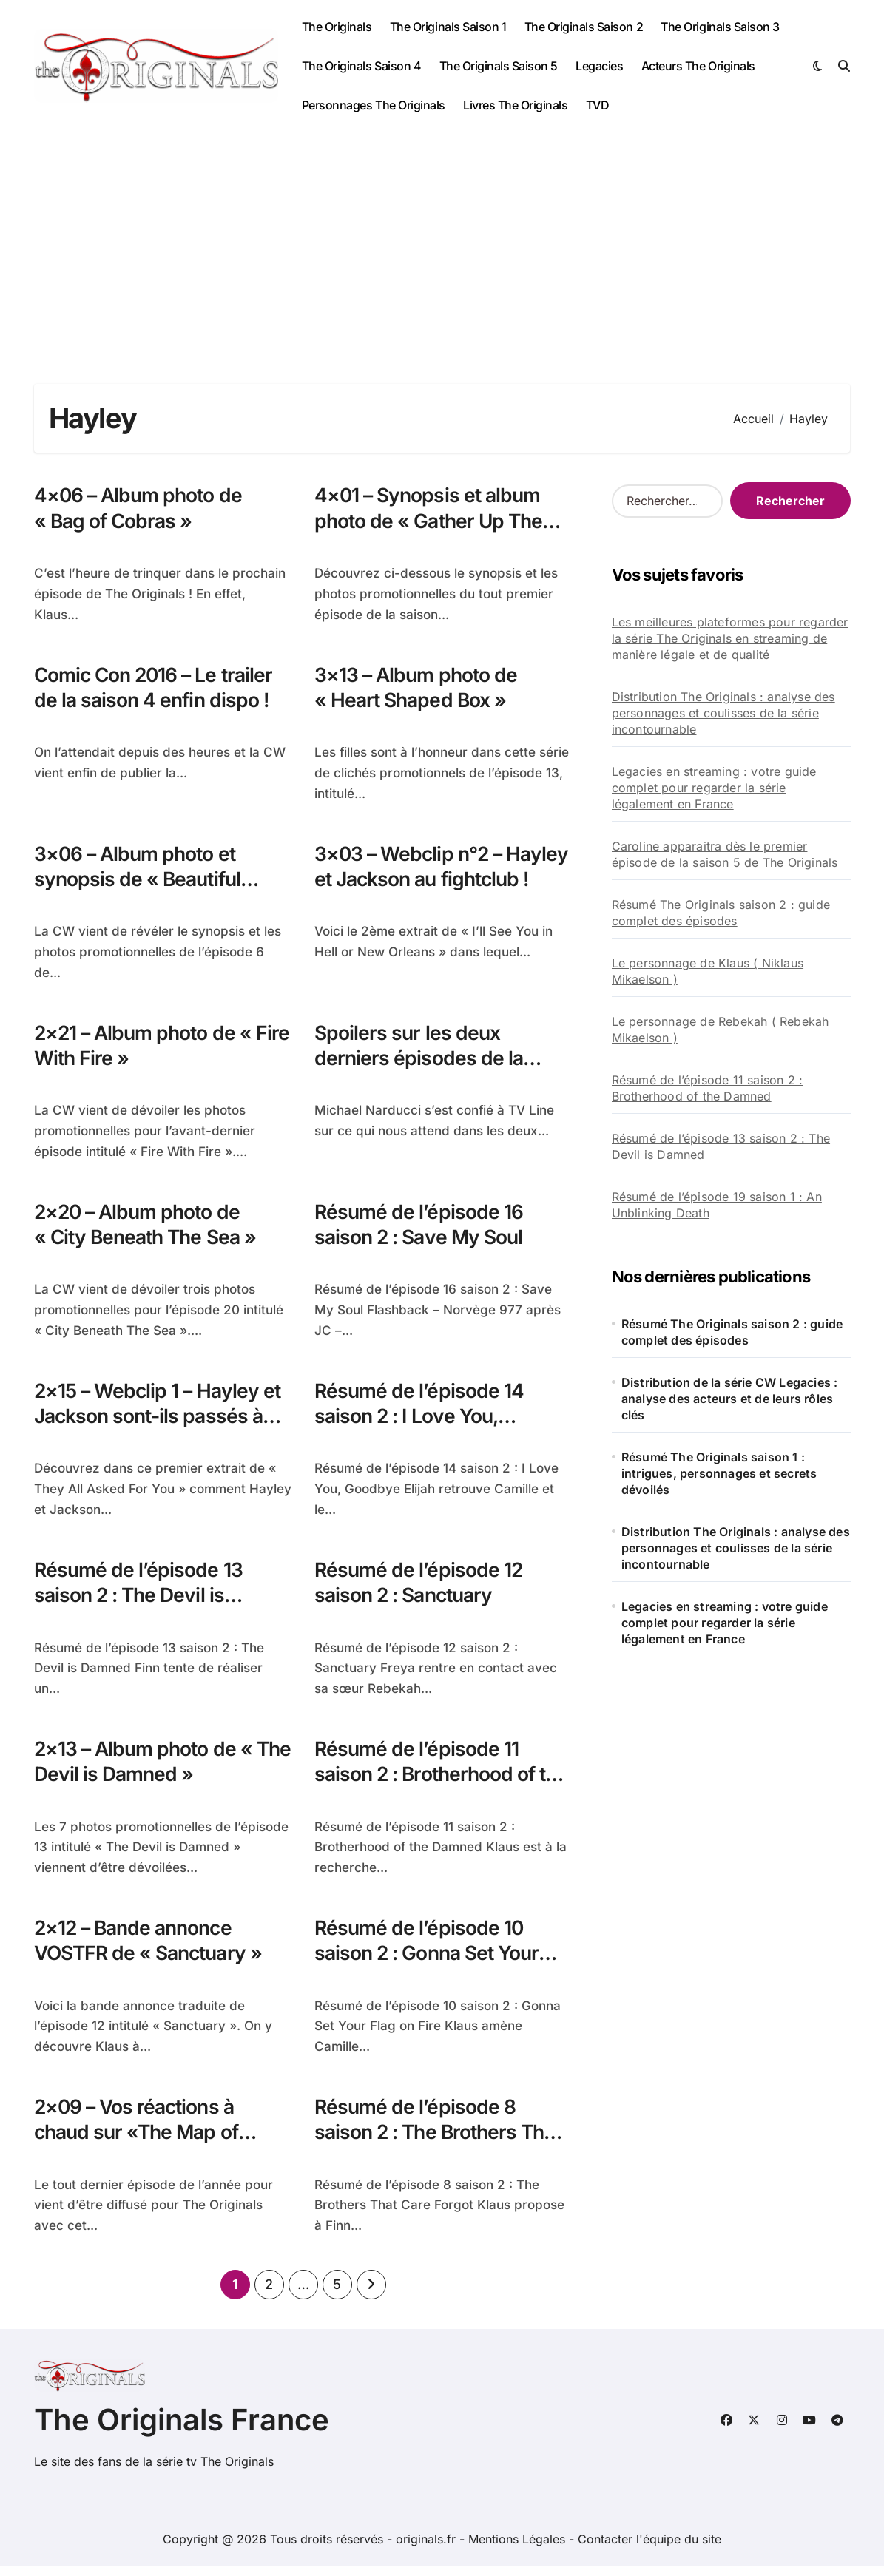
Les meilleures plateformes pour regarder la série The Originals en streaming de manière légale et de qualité (730, 638)
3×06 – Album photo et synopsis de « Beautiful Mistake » (140, 881)
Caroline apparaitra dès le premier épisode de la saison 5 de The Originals (725, 854)
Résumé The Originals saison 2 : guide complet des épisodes (721, 912)
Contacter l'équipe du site (649, 2549)
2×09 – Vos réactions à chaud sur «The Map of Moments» (140, 2142)
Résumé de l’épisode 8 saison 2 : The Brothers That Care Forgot (442, 2142)
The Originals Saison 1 (448, 26)
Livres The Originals (515, 105)
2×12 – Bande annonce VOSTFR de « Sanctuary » (152, 1949)
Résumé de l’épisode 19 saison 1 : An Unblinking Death (717, 1204)
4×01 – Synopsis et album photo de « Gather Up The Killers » (431, 521)
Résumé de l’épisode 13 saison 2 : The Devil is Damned (139, 1601)
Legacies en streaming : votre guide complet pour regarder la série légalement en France (714, 787)
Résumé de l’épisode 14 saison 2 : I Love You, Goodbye (419, 1422)
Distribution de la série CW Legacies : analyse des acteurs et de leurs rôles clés (729, 1398)
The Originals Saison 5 (498, 65)
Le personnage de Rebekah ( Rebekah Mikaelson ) (720, 1029)
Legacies (599, 65)
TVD (598, 105)
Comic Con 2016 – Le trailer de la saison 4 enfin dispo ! (156, 688)
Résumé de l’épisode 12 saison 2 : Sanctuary (419, 1588)
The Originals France (181, 2430)
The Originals (337, 26)
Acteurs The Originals (698, 65)
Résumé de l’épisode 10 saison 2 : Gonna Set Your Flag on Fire (430, 1962)
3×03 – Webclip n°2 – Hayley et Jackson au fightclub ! (411, 881)
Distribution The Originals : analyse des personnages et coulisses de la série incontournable (723, 713)
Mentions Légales (518, 2549)
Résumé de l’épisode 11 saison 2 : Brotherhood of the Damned (427, 1782)
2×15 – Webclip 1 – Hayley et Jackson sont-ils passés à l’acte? (160, 1422)
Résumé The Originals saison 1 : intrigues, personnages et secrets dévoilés (719, 1473)
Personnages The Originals (373, 105)
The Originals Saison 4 (361, 65)
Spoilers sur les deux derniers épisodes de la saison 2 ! (419, 1062)
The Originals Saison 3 (720, 26)
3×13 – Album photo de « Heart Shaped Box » (417, 688)
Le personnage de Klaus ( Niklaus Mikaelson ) (707, 971)
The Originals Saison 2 (583, 26)
